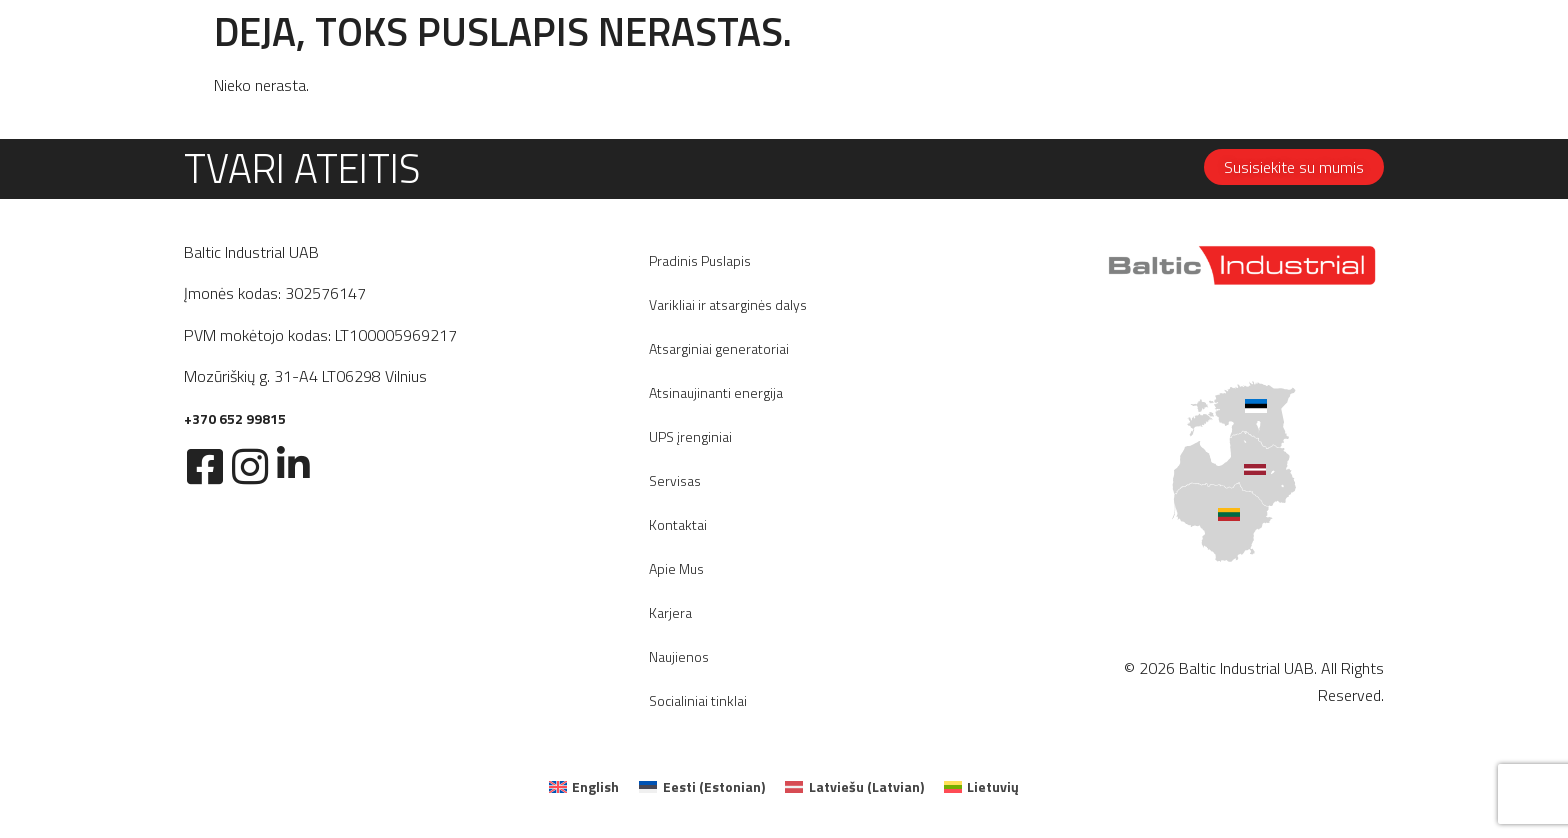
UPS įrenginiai (690, 436)
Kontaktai (678, 524)
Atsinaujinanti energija (716, 392)
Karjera (670, 612)
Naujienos (679, 656)
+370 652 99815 (235, 418)
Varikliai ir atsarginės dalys (728, 304)
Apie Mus (676, 568)
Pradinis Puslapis (700, 260)
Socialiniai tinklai (698, 700)
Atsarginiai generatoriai (719, 348)
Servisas (675, 480)
